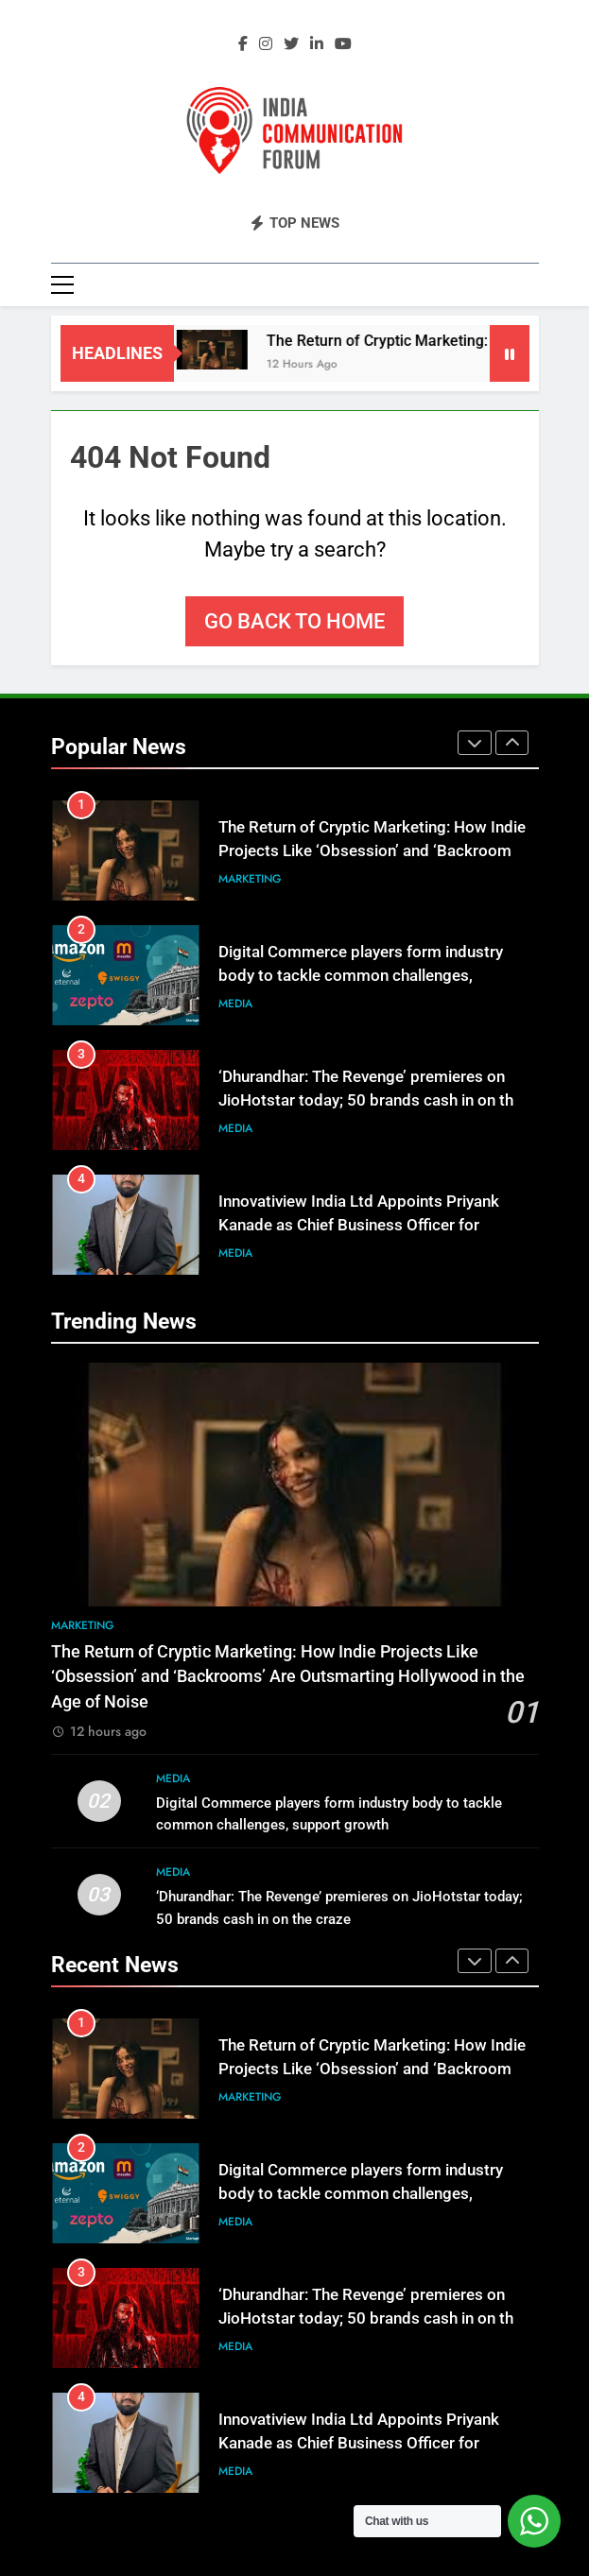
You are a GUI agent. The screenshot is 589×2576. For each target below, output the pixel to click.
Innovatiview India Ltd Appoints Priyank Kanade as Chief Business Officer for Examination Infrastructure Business (358, 1225)
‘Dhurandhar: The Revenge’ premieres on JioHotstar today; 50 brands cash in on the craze (370, 1100)
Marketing (250, 878)
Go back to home (294, 621)
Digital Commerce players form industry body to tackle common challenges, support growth (360, 975)
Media (235, 1003)
